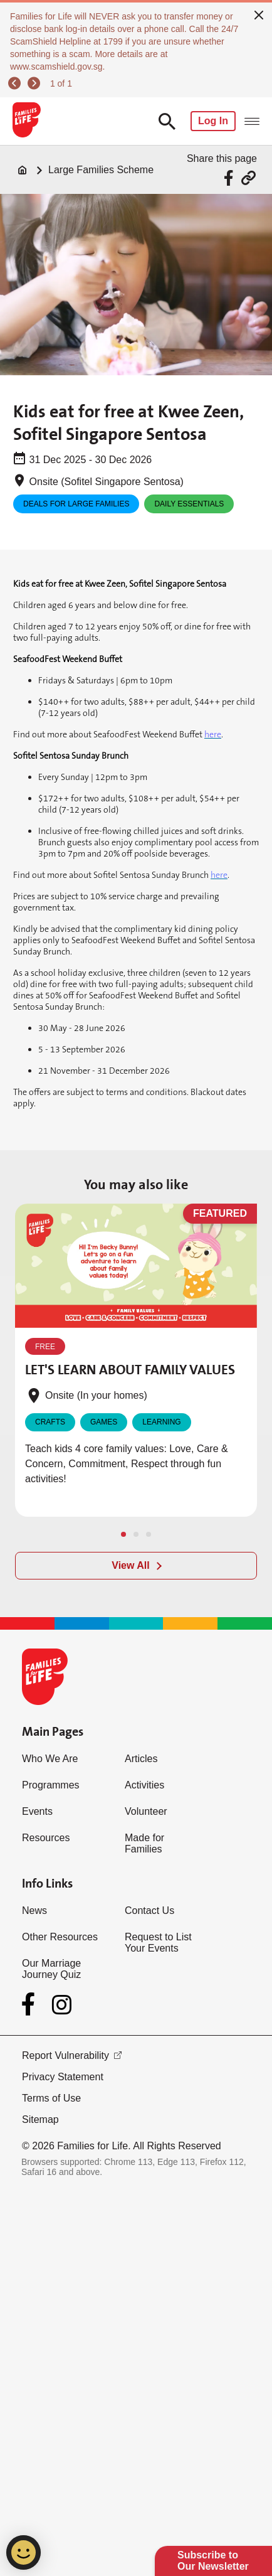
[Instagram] (61, 2004)
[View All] (136, 1565)
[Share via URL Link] (248, 177)
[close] (259, 14)
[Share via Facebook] (230, 178)
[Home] (22, 170)
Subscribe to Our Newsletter (213, 2561)
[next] (35, 83)
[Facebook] (30, 2004)
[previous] (16, 83)
